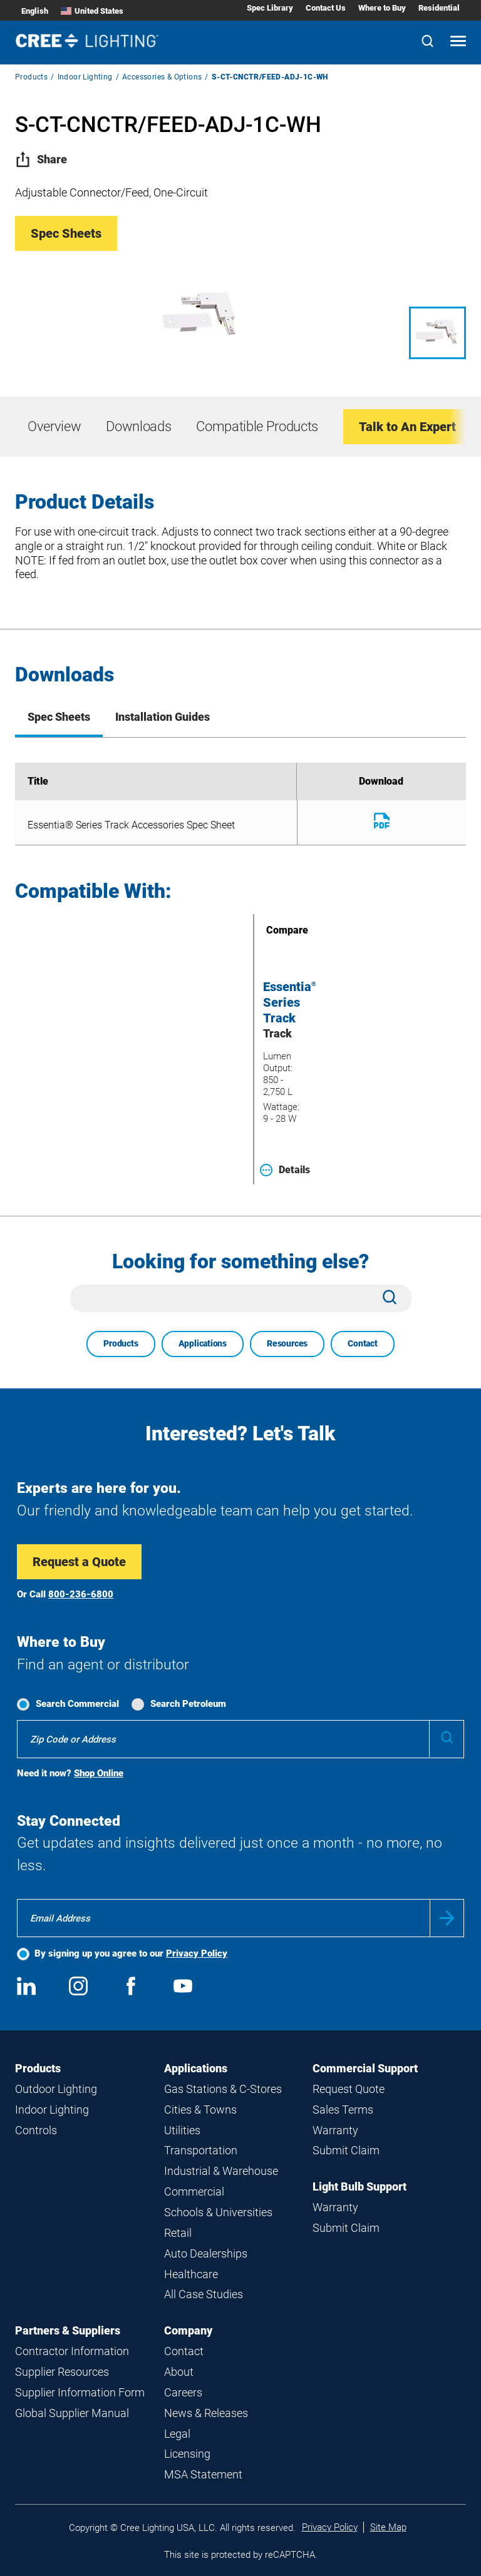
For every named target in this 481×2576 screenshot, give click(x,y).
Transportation (200, 2150)
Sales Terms (343, 2109)
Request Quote (349, 2088)
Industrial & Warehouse (221, 2170)
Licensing (187, 2453)
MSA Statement (203, 2474)
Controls (36, 2130)
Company (188, 2330)
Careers (183, 2392)
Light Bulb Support (359, 2186)
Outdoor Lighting (56, 2088)
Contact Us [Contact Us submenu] (326, 8)
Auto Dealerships (205, 2253)
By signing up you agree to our (130, 1953)
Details (285, 1170)
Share (41, 159)
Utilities (182, 2130)
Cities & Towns (200, 2109)
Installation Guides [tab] (162, 716)
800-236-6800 (80, 1594)
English (34, 11)
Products (31, 77)
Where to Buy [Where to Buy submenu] (382, 8)
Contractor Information (72, 2351)
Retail (178, 2232)
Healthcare (191, 2274)
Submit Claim (346, 2150)
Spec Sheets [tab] (59, 716)
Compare (269, 930)
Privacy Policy (196, 1953)
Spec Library (270, 8)
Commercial (194, 2191)
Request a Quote (79, 1561)
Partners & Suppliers (67, 2330)
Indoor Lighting (85, 77)
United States (92, 11)
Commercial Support (365, 2068)
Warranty (335, 2130)
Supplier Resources (62, 2371)
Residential (439, 8)
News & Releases (206, 2413)
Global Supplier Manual (72, 2413)
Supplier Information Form (80, 2392)
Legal (177, 2433)
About (179, 2371)
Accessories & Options (162, 77)
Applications (202, 1343)
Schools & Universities (218, 2212)
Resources (287, 1343)
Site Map (388, 2527)
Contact (363, 1343)
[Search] (427, 42)
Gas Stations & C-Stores (223, 2088)
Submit (447, 1918)
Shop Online (98, 1773)
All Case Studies (203, 2294)
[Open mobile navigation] (458, 42)
